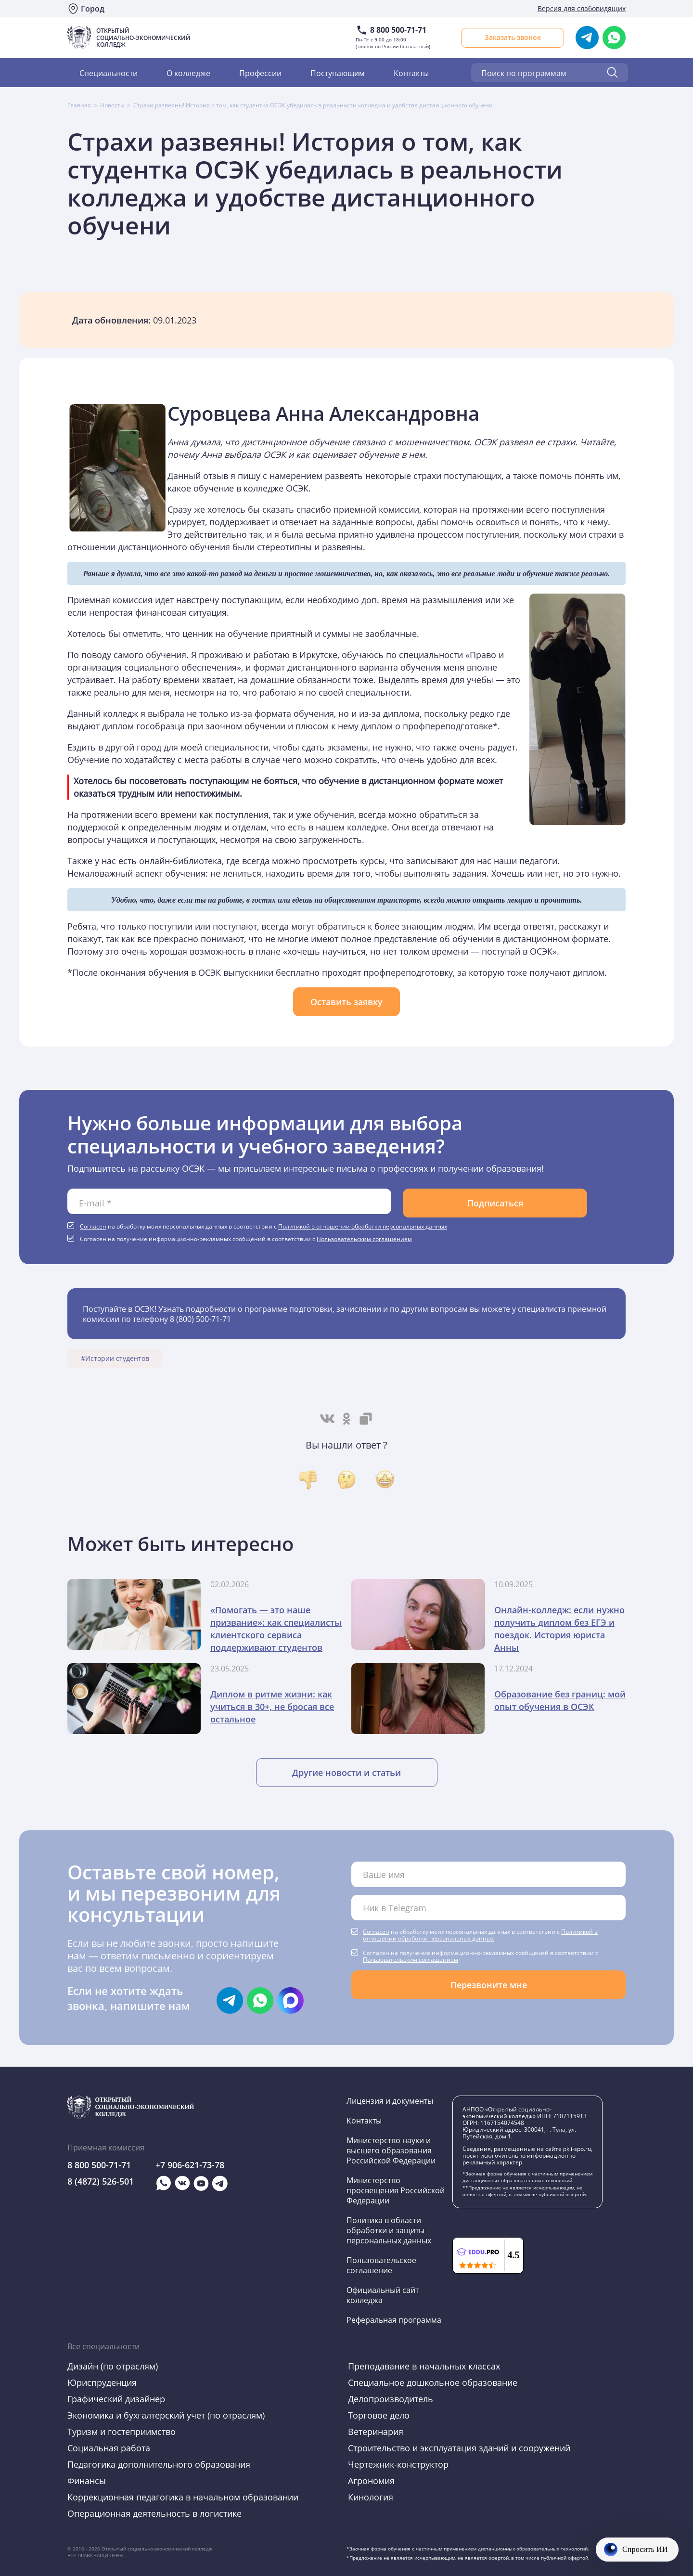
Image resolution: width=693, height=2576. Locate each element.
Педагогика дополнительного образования (158, 2464)
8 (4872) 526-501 (100, 2181)
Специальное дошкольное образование (432, 2382)
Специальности (108, 73)
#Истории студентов (115, 1358)
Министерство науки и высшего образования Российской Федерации (391, 2150)
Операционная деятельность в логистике (154, 2513)
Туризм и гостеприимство (121, 2431)
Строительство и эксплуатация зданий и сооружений (459, 2448)
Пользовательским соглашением (364, 1239)
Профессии (260, 73)
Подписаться (495, 1203)
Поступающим (337, 73)
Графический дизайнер (116, 2399)
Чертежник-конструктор (398, 2464)
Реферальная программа (393, 2320)
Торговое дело (379, 2415)
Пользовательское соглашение (381, 2265)
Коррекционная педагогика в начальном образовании (182, 2497)
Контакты (411, 73)
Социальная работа (108, 2448)
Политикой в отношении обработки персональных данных (362, 1226)
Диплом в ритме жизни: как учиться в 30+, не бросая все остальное (272, 1706)
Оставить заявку (346, 1002)
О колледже (188, 73)
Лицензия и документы (389, 2101)
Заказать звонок (513, 37)
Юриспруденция (102, 2382)
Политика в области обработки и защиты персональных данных (388, 2230)
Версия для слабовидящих (582, 8)
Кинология (370, 2497)
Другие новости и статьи (346, 1772)
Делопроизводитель (390, 2399)
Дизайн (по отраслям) (112, 2366)
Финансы (86, 2480)
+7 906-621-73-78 (189, 2165)
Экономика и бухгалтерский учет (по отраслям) (166, 2415)
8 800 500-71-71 (398, 30)
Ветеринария (375, 2431)
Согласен (93, 1226)
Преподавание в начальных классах (424, 2366)
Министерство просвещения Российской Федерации (395, 2190)
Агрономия (371, 2480)
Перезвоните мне (488, 1985)
